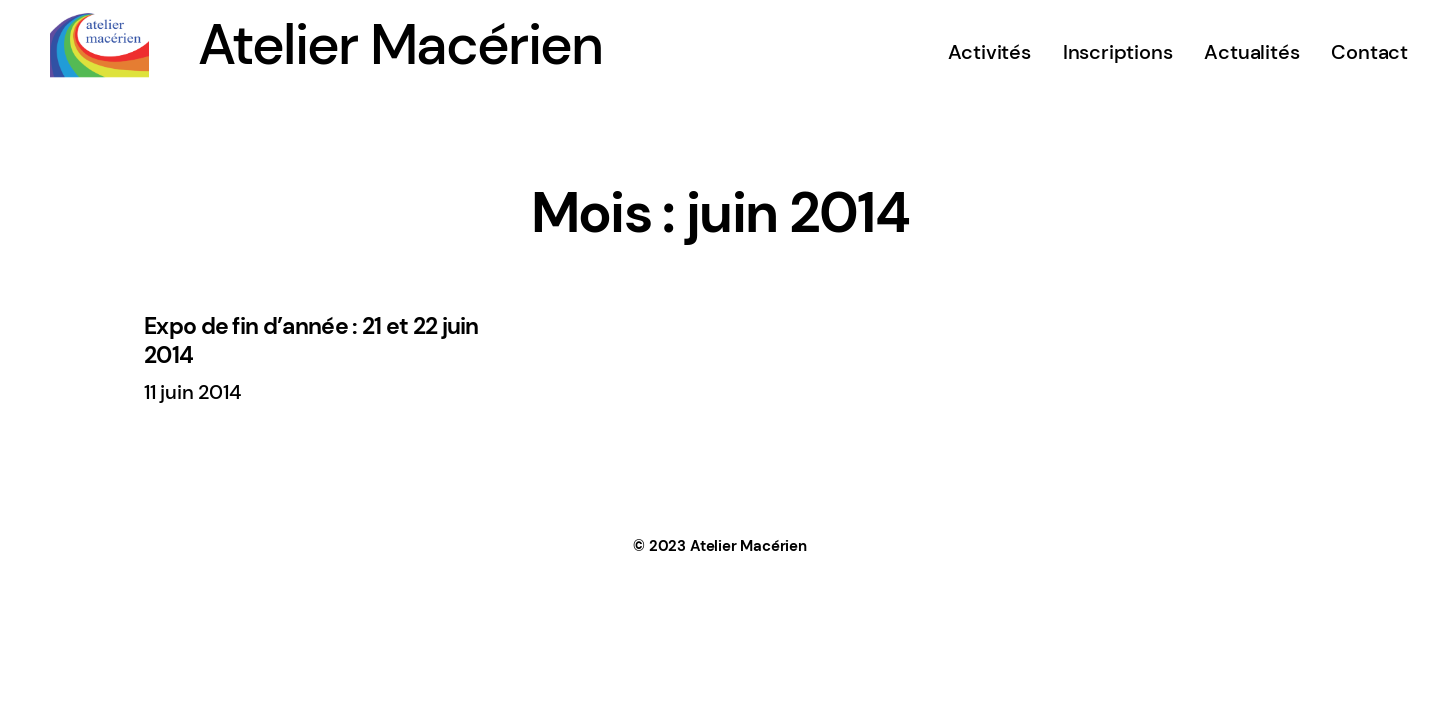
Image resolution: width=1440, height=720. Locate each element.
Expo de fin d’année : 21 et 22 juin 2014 (311, 341)
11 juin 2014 (192, 392)
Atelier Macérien (400, 45)
